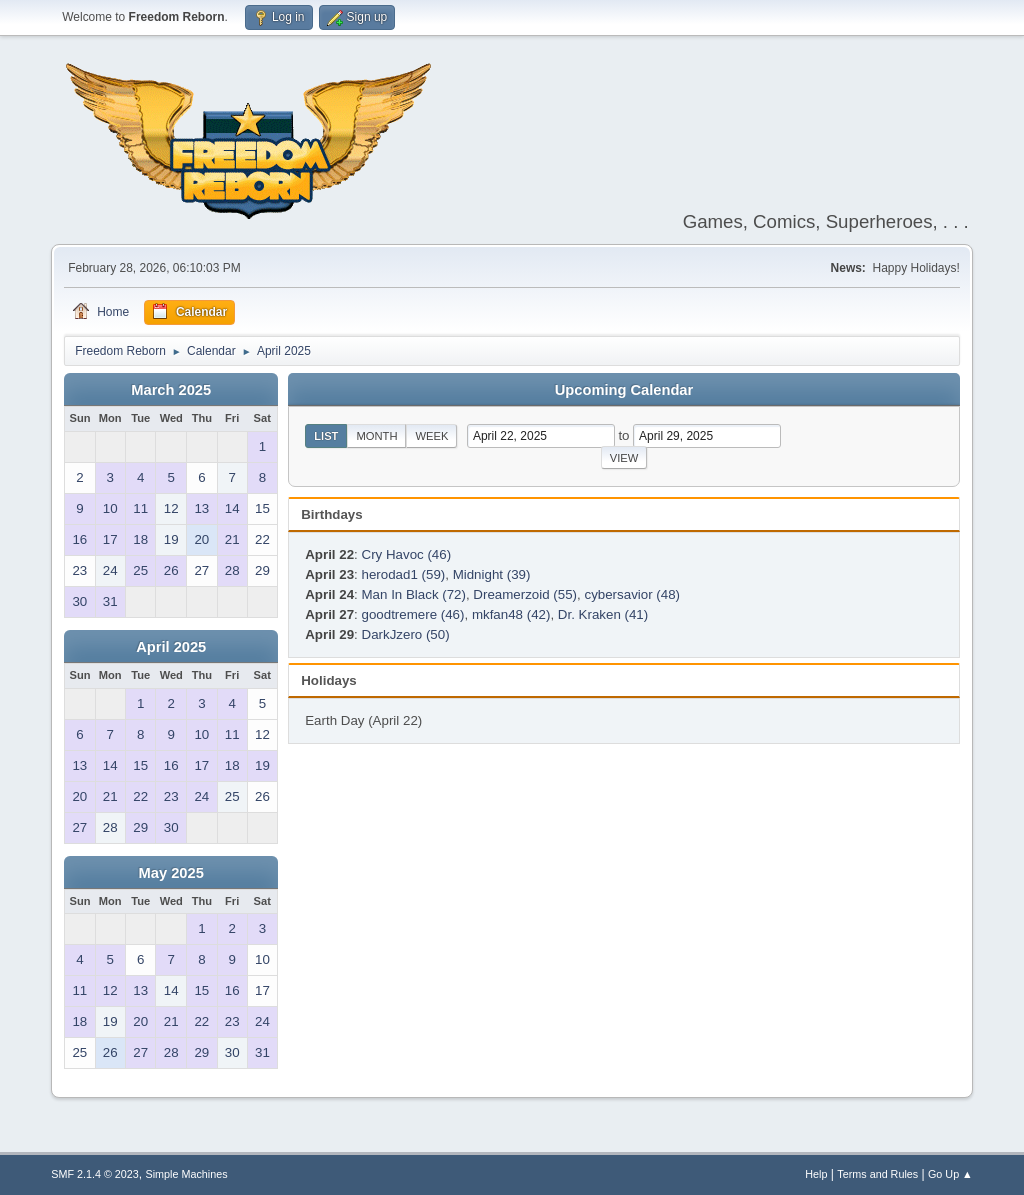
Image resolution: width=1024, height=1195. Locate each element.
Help (816, 1174)
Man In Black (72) (414, 594)
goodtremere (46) (413, 614)
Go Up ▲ (950, 1174)
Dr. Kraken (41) (603, 614)
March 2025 (171, 390)
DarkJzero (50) (406, 634)
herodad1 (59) (404, 574)
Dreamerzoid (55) (525, 594)
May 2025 (171, 873)
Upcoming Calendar (624, 390)
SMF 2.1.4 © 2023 (95, 1174)
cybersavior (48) (632, 594)
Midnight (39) (492, 574)
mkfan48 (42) (511, 614)
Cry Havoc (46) (407, 554)
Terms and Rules (877, 1174)
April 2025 (171, 647)
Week (431, 436)
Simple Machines (187, 1174)
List (326, 436)
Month (376, 436)
